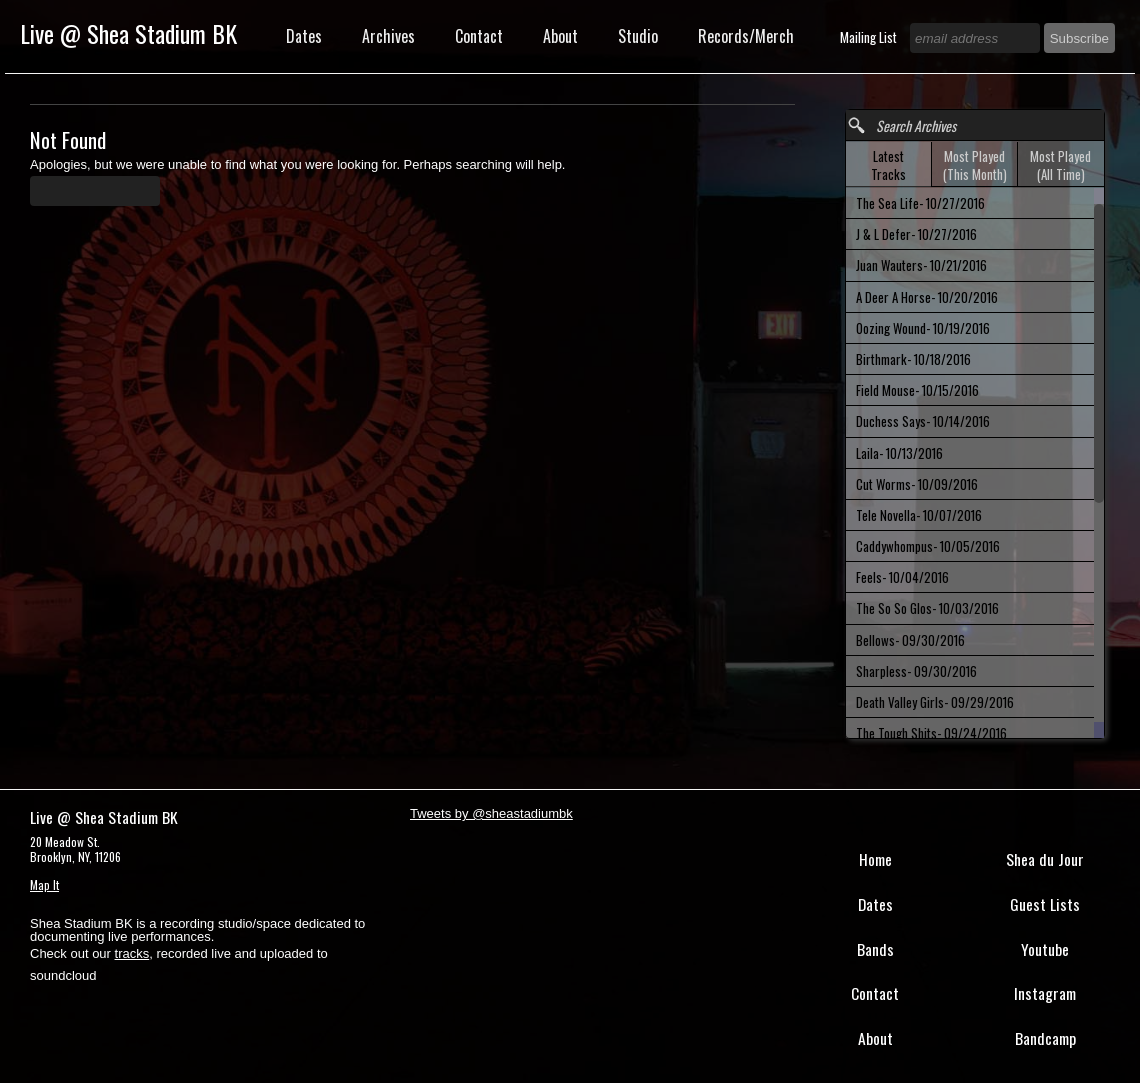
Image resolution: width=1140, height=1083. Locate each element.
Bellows (910, 640)
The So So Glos (927, 608)
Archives (388, 36)
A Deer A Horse (927, 297)
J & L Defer (916, 234)
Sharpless (916, 671)
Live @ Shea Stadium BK (128, 33)
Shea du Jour (1045, 859)
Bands (875, 949)
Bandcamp (1045, 1038)
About (560, 36)
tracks (132, 953)
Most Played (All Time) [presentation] (1060, 165)
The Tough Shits (931, 733)
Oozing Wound (923, 328)
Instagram (1045, 993)
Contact (479, 36)
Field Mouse (917, 390)
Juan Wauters (921, 265)
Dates (304, 36)
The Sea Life (920, 203)
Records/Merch (746, 36)
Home (875, 859)
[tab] (889, 164)
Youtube (1045, 949)
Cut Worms (917, 484)
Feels (902, 577)
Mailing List (870, 37)
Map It (44, 884)
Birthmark (913, 359)
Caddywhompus (928, 546)
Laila (899, 453)
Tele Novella (919, 515)
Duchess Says (923, 421)
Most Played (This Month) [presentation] (975, 165)
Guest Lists (1045, 904)
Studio (638, 36)
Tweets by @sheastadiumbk (491, 813)
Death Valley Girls (935, 702)
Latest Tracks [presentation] (888, 165)
